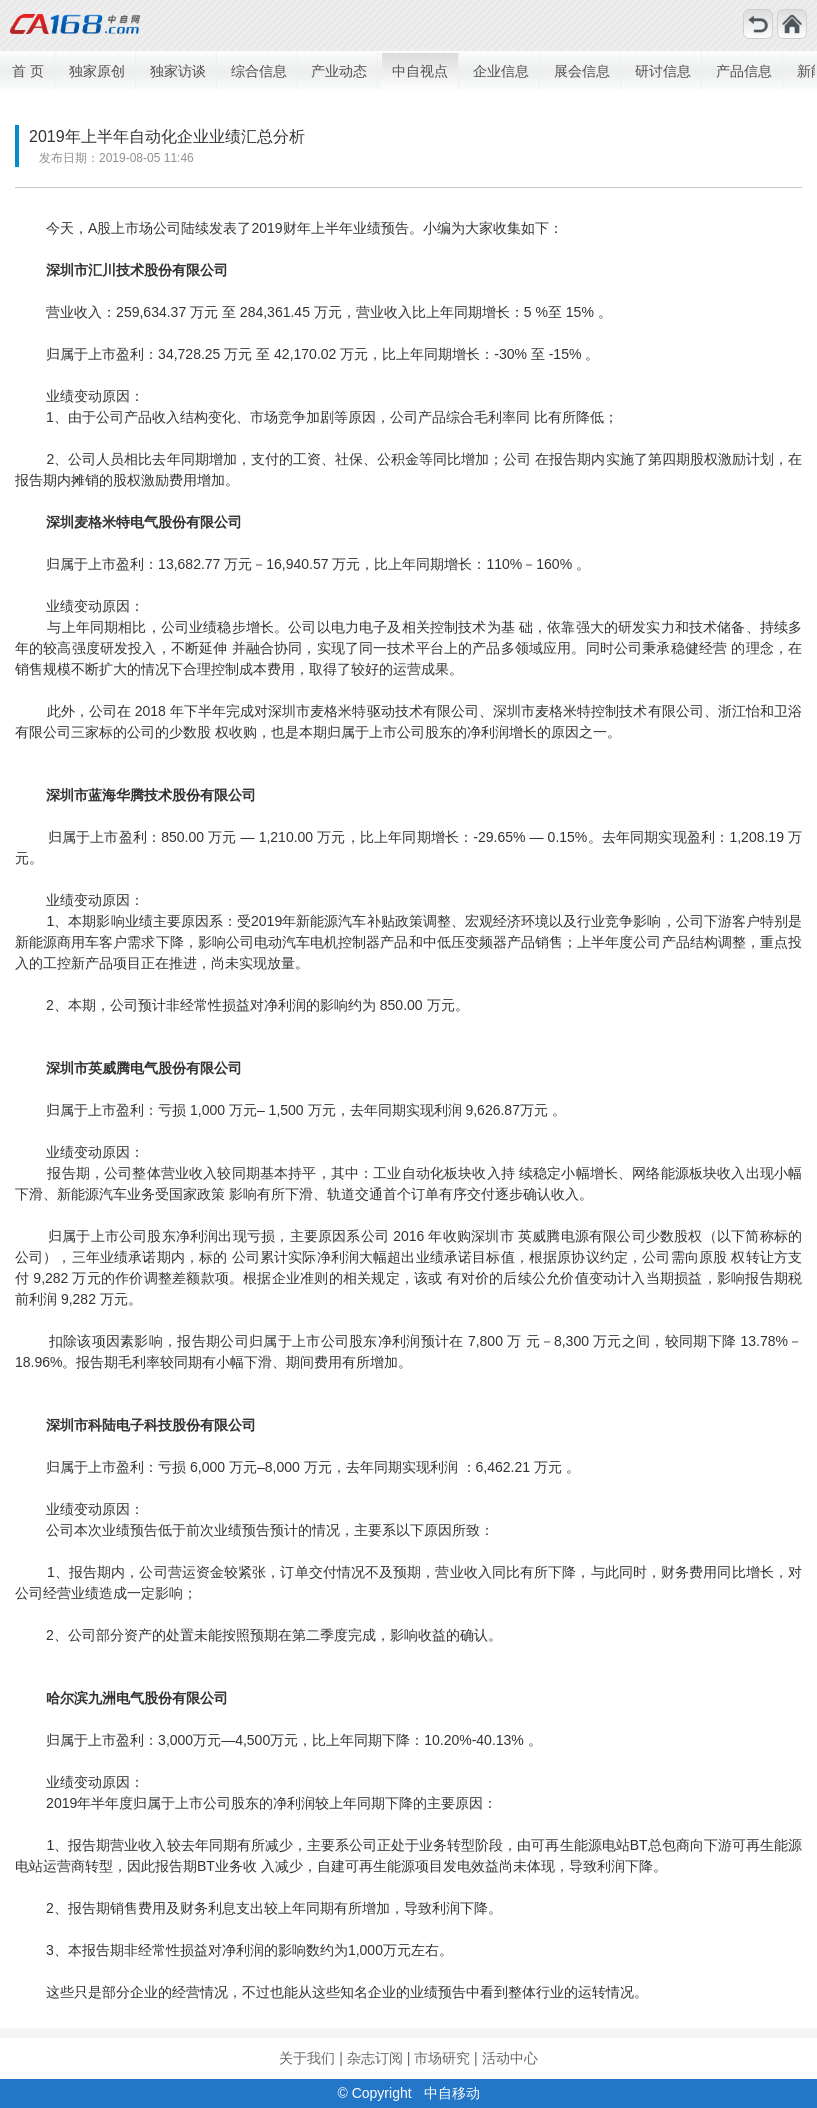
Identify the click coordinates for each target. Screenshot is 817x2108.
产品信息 (744, 71)
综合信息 (259, 71)
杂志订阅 (375, 2058)
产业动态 (339, 71)
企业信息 (501, 71)
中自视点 (420, 71)
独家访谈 (178, 71)
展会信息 (582, 71)
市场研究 (442, 2058)
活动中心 (510, 2058)
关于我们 (307, 2058)
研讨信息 (663, 71)
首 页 (28, 71)
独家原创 (97, 71)
